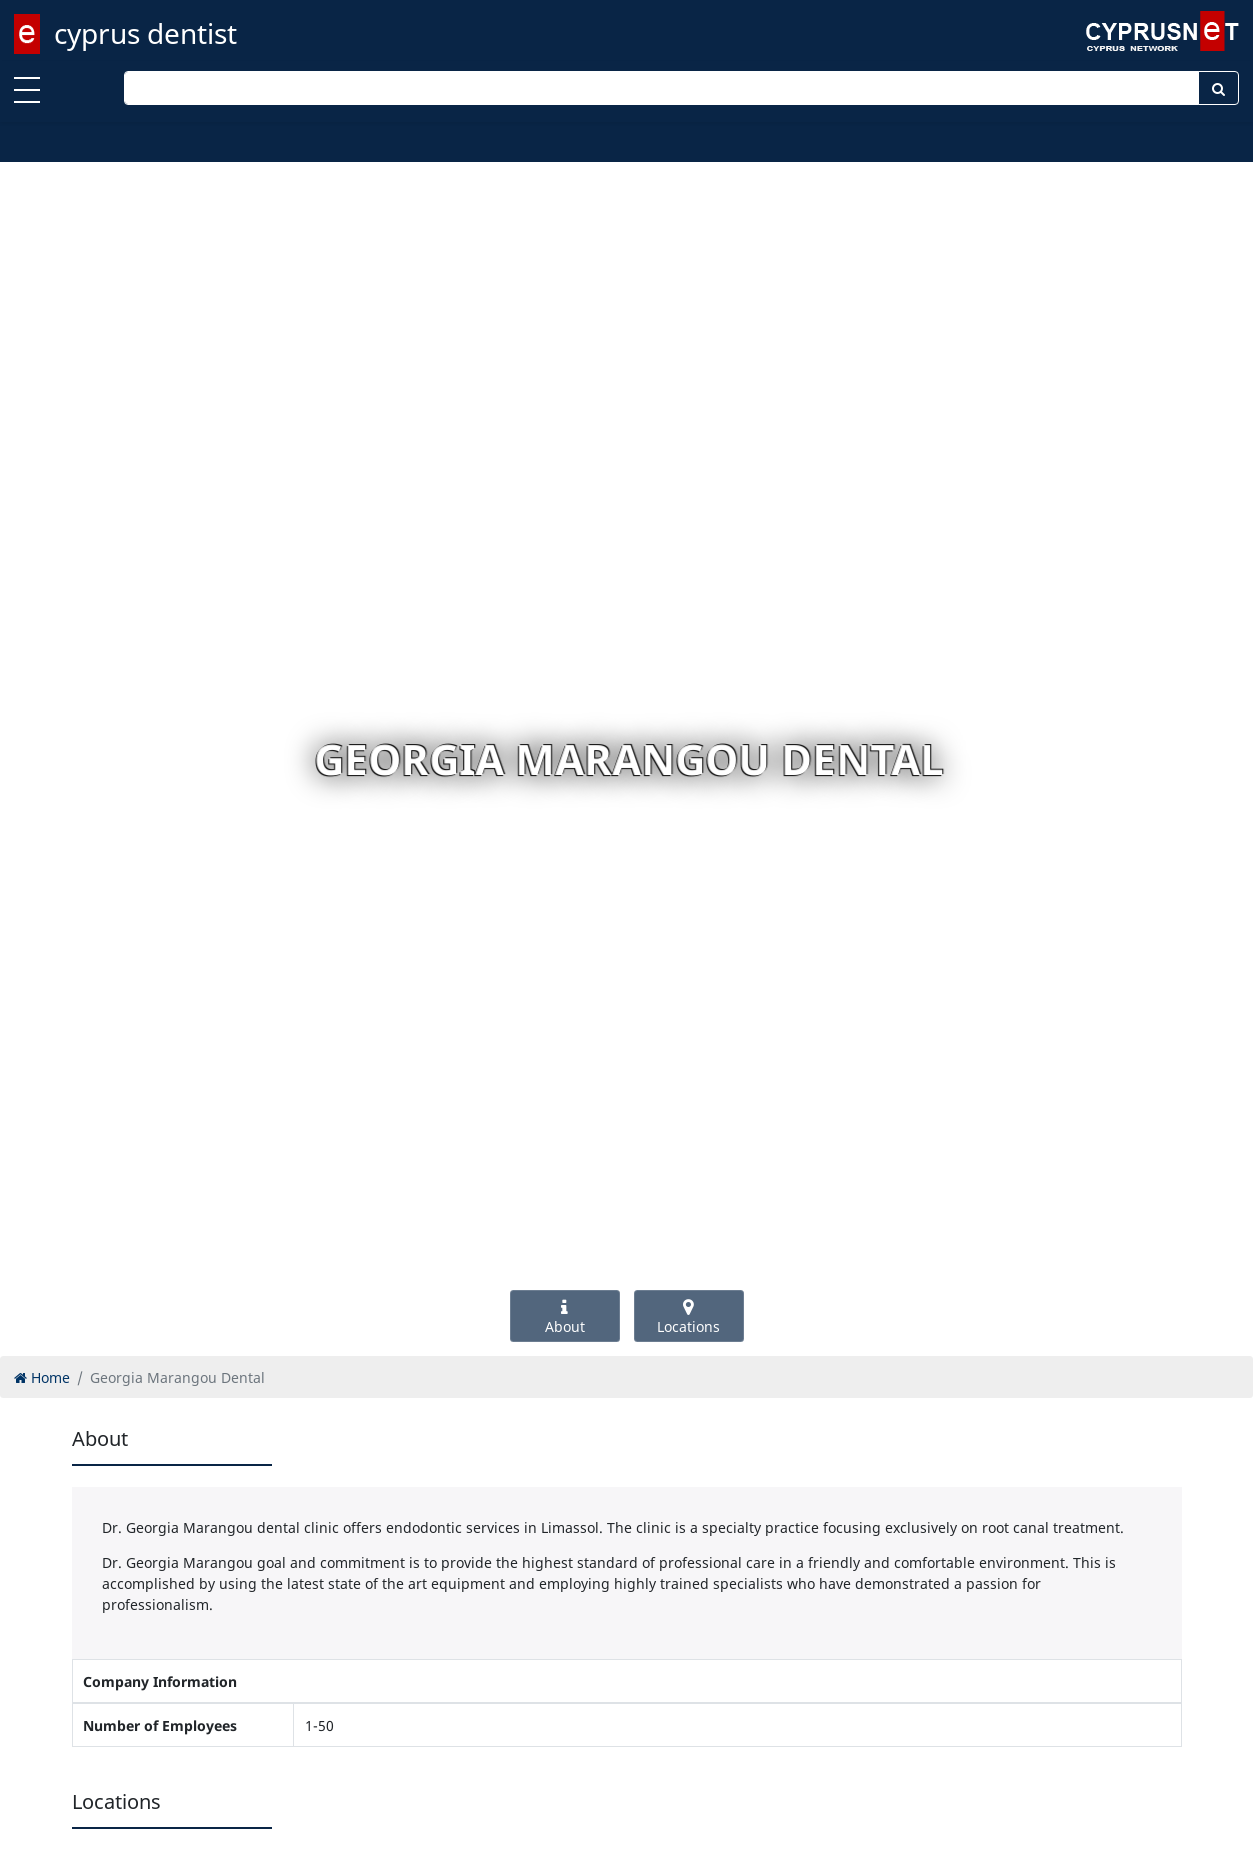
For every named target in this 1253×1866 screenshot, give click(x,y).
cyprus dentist (145, 33)
